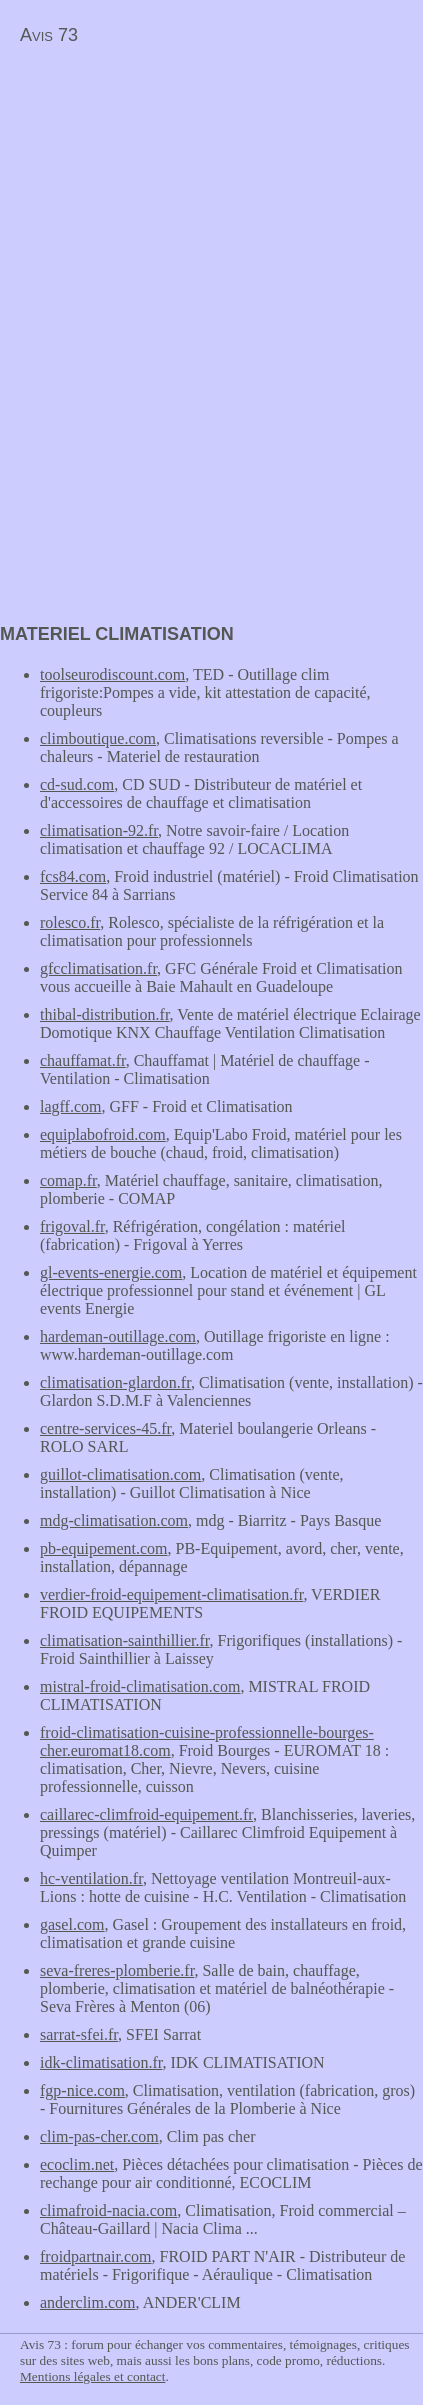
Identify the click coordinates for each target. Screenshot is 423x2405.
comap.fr (68, 1180)
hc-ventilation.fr (91, 1878)
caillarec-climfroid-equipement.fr (146, 1814)
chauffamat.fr (83, 1060)
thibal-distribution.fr (105, 1014)
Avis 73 (49, 35)
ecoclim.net (77, 2164)
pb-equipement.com (104, 1548)
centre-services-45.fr (105, 1428)
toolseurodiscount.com (112, 674)
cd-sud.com (77, 784)
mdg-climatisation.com (114, 1520)
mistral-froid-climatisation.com (140, 1686)
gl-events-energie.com (111, 1272)
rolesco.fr (70, 922)
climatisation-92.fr (99, 830)
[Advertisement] (168, 196)
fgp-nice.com (82, 2090)
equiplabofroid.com (103, 1134)
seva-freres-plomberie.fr (117, 1970)
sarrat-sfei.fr (79, 2034)
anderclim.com (88, 2302)
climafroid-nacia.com (108, 2210)
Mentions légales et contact (92, 2376)
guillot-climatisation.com (120, 1474)
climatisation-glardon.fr (115, 1382)
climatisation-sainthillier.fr (125, 1640)
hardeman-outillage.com (118, 1336)
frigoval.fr (72, 1226)
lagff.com (70, 1106)
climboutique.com (98, 738)
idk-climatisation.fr (101, 2062)
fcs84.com (73, 876)
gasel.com (72, 1924)
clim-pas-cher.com (99, 2136)
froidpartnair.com (96, 2256)
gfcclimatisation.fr (98, 968)
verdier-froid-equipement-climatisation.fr (171, 1594)
